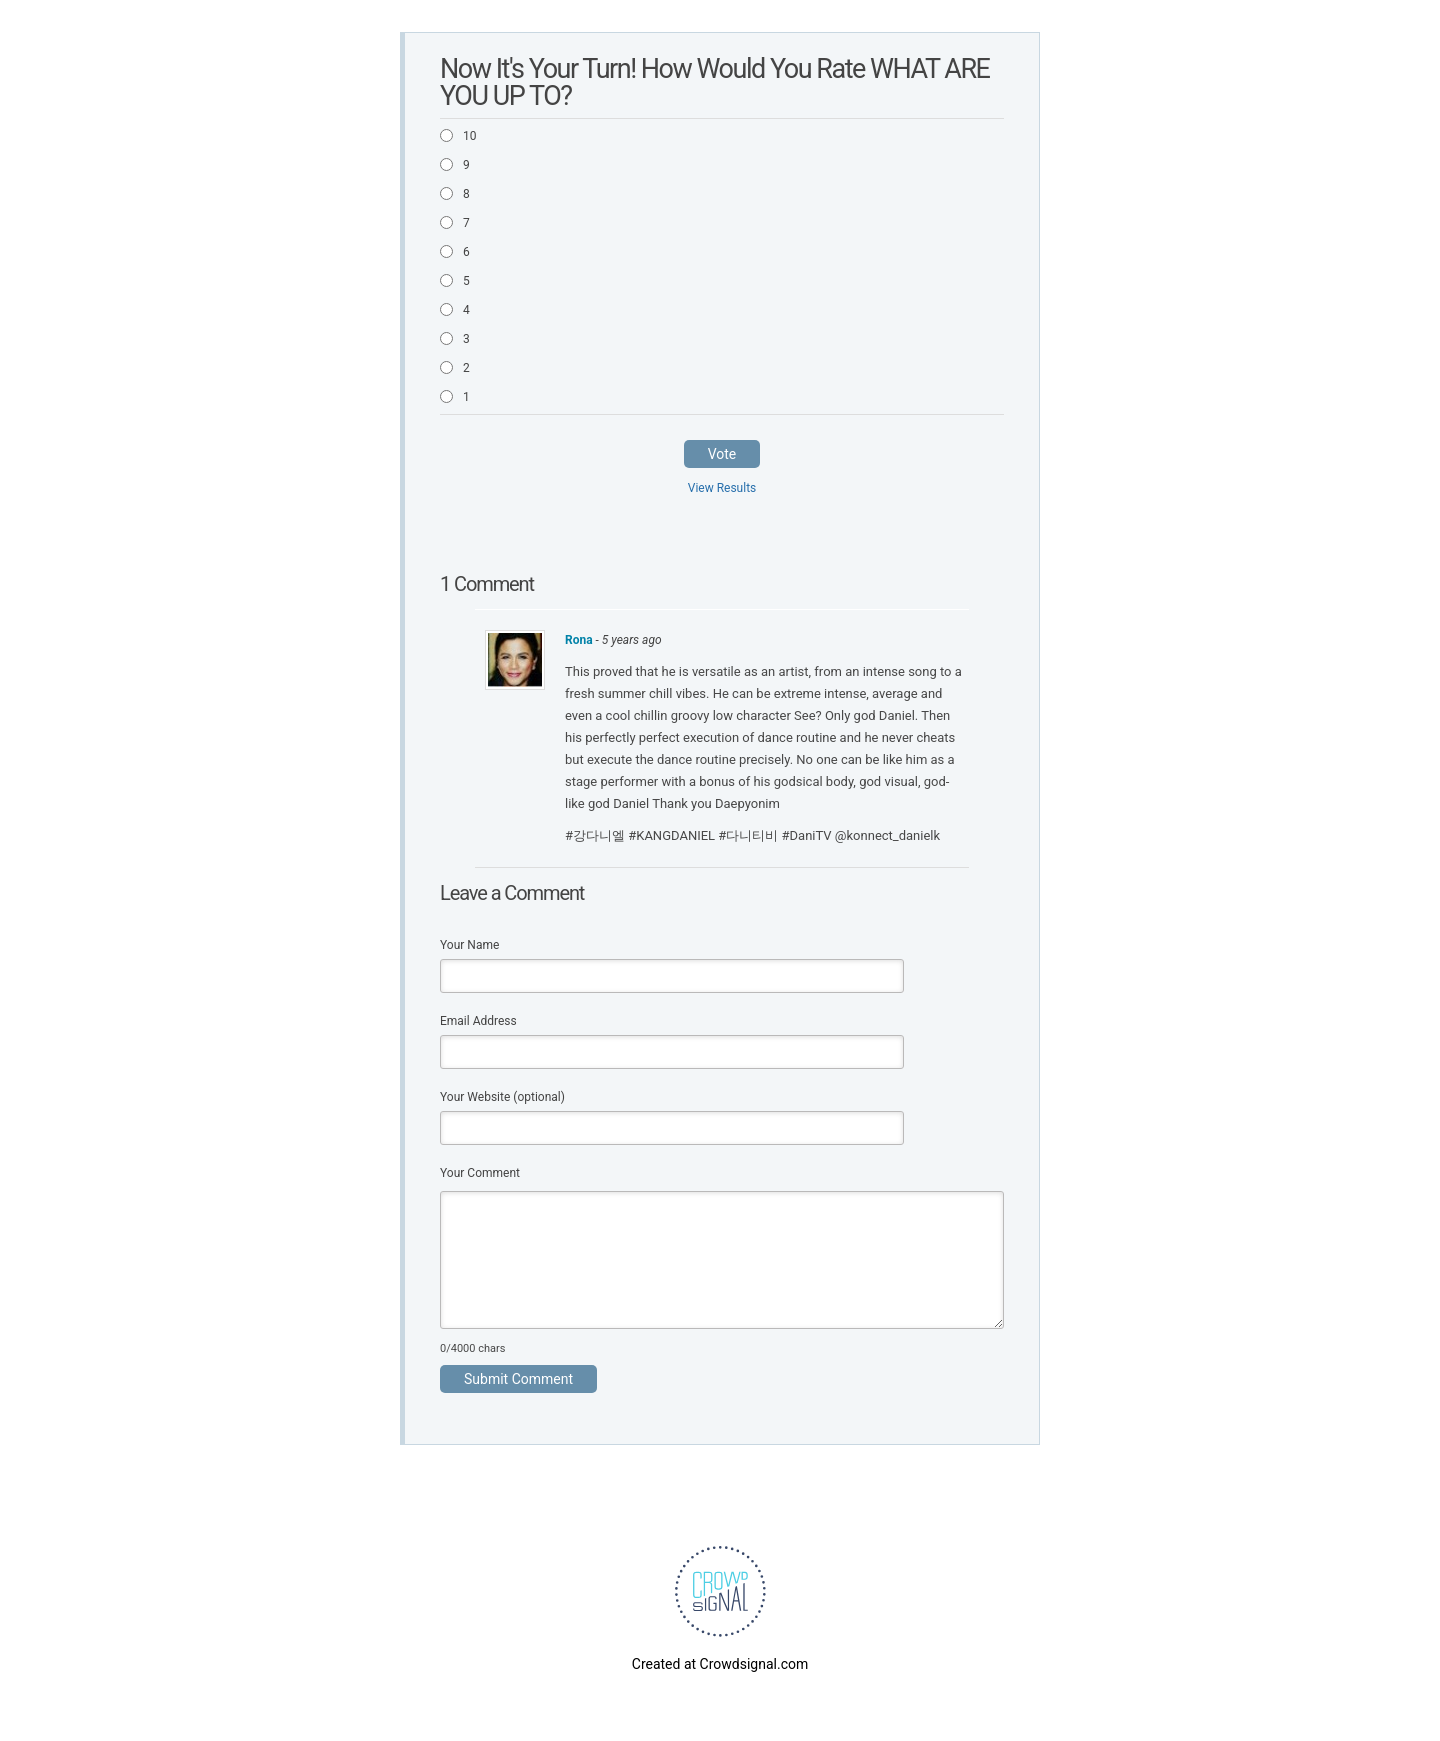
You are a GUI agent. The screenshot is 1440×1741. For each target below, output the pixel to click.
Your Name (469, 945)
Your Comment (480, 1173)
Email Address (478, 1021)
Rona (580, 640)
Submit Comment (518, 1379)
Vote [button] (722, 454)
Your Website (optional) (502, 1097)
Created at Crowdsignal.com (720, 1664)
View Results (722, 488)
